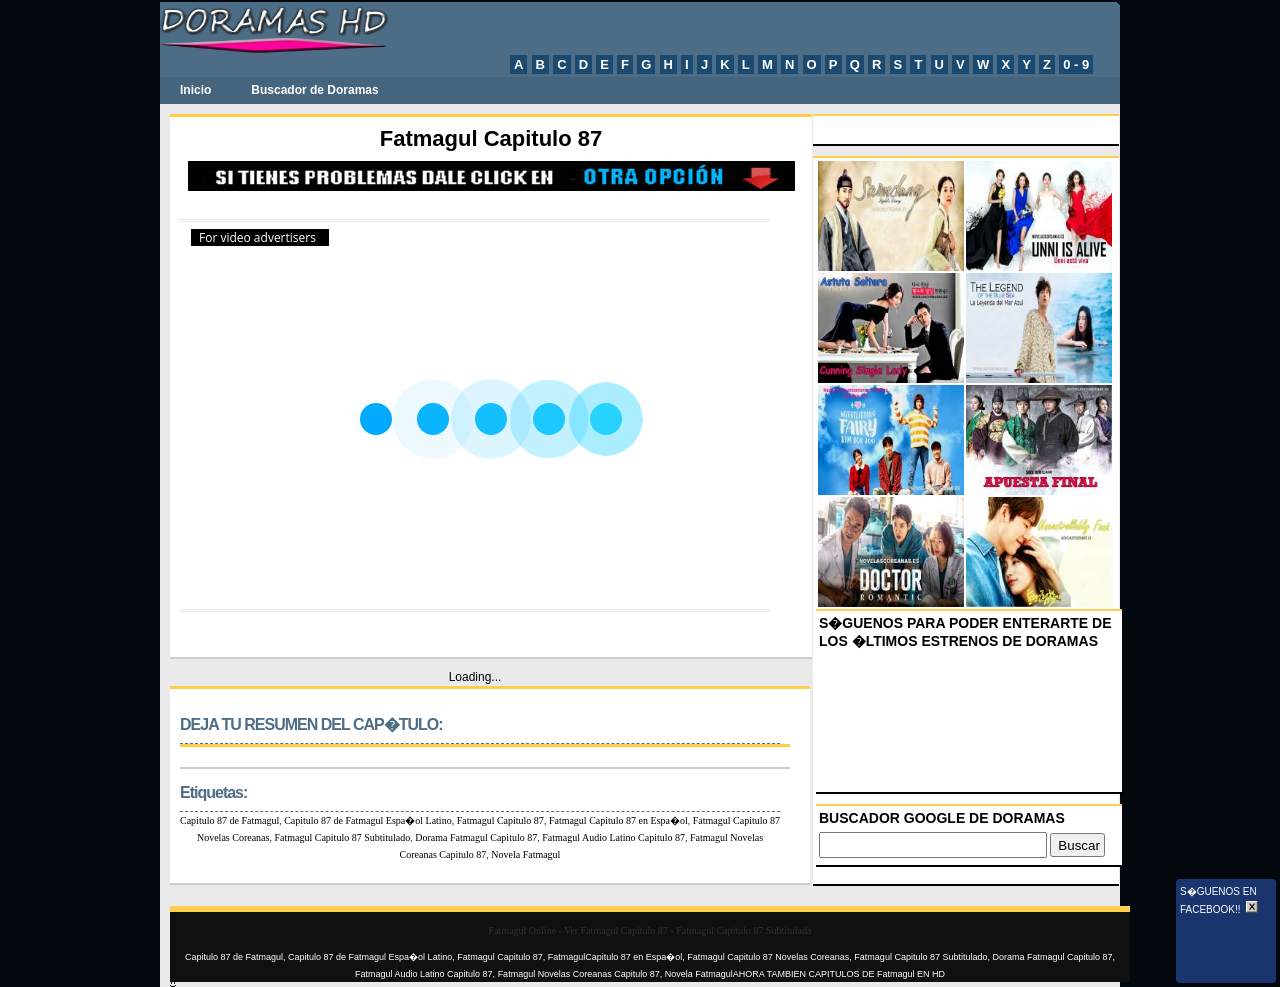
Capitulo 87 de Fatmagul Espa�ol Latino (367, 820)
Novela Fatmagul (525, 854)
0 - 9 (1076, 64)
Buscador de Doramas (314, 90)
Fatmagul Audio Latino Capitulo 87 (613, 837)
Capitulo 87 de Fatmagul (229, 820)
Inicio (195, 90)
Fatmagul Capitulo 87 (500, 820)
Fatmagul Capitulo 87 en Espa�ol (618, 820)
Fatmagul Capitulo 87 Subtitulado (342, 837)
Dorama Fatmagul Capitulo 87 (476, 837)
